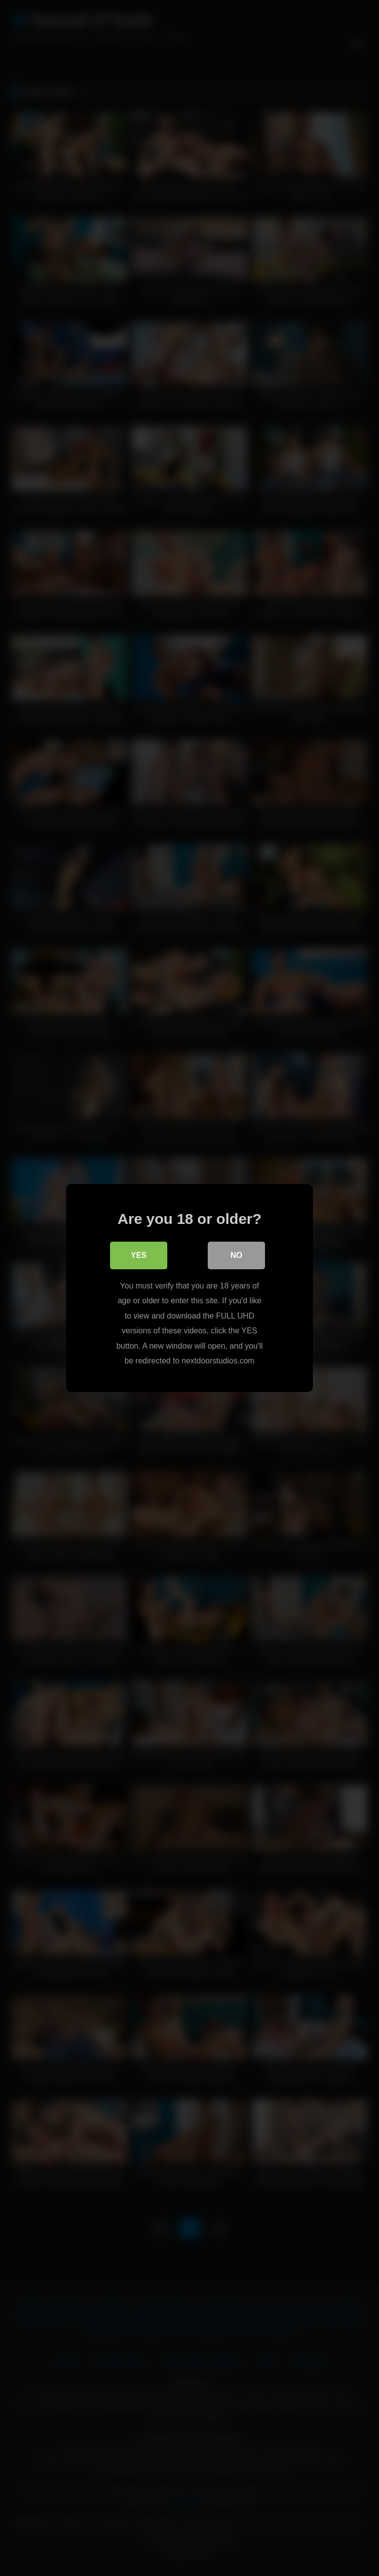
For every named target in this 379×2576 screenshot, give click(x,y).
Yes (139, 1256)
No (236, 1256)
